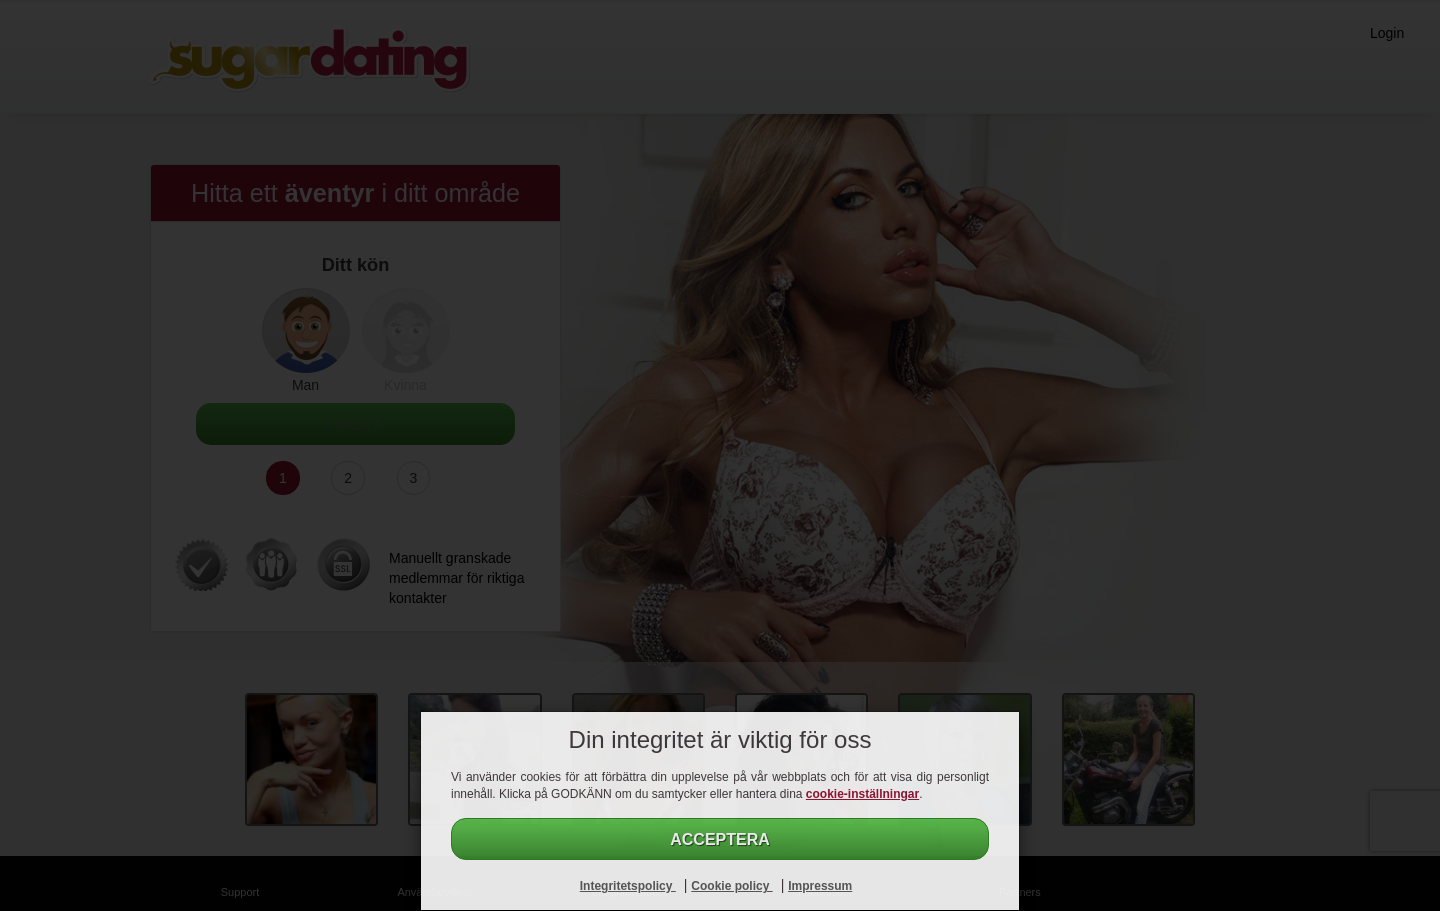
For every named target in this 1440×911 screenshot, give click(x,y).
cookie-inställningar (862, 794)
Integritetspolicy (628, 886)
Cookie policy (731, 886)
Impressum (820, 886)
